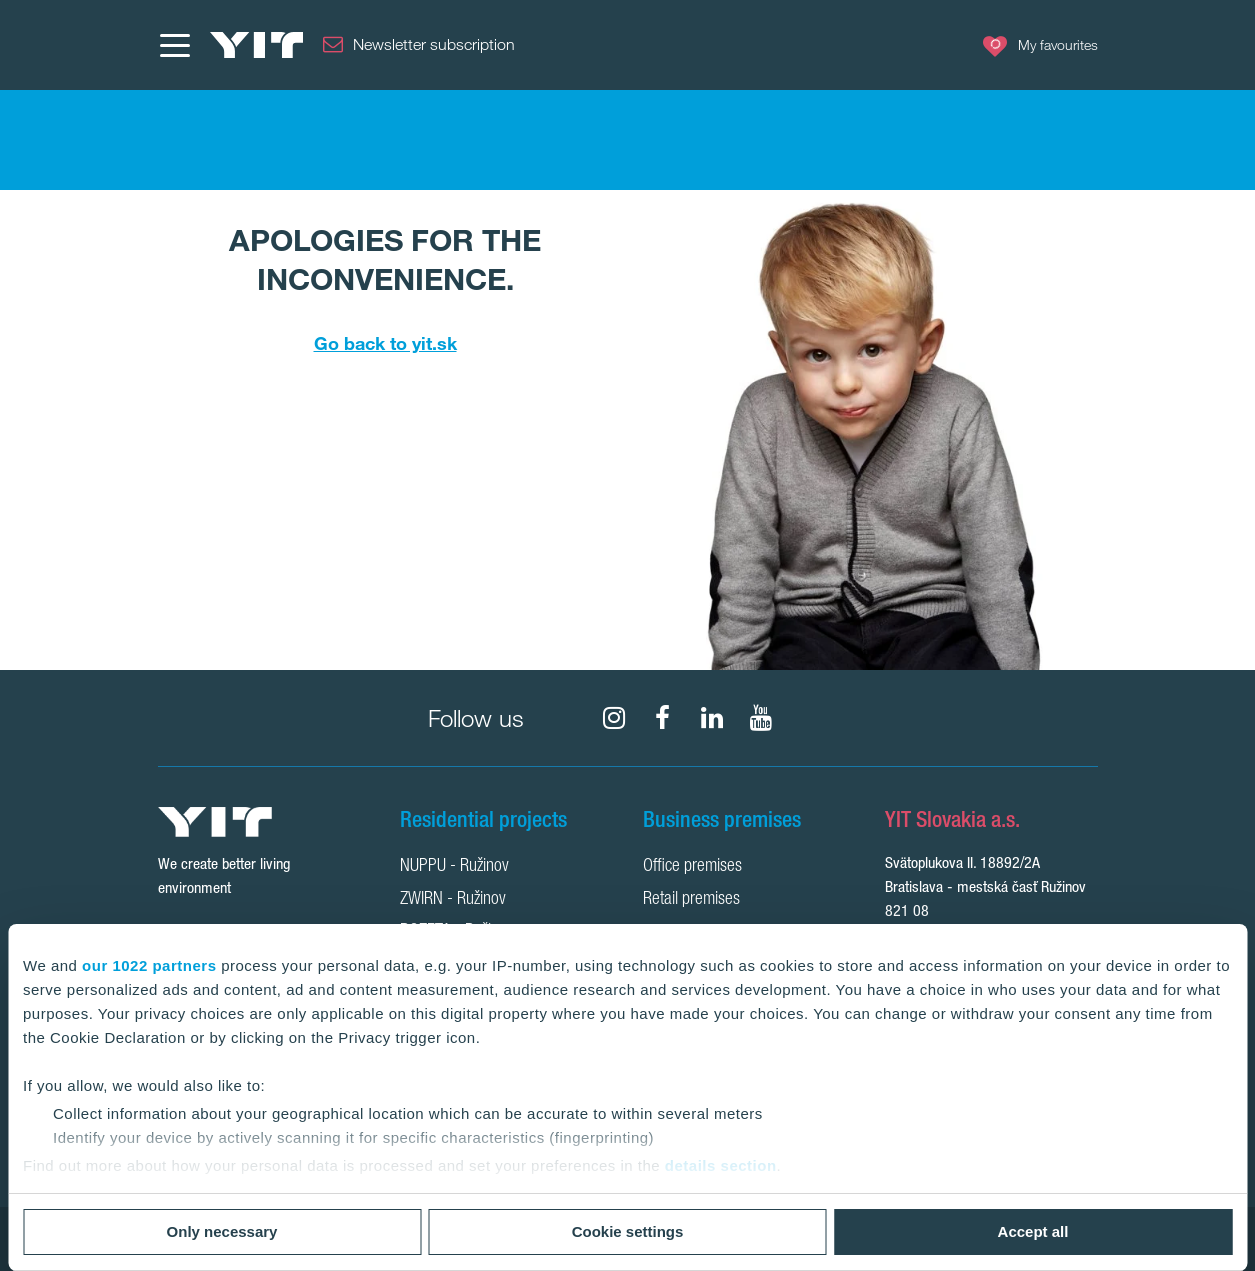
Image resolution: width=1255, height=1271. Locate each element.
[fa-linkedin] (712, 718)
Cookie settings (628, 1231)
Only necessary (222, 1231)
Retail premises (691, 900)
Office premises (692, 867)
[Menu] (174, 45)
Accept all (1033, 1231)
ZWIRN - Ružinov (453, 900)
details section (721, 1165)
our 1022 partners (149, 965)
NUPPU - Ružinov (454, 867)
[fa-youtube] (761, 718)
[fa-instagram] (614, 718)
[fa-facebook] (663, 718)
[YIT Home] (257, 45)
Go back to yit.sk (385, 343)
